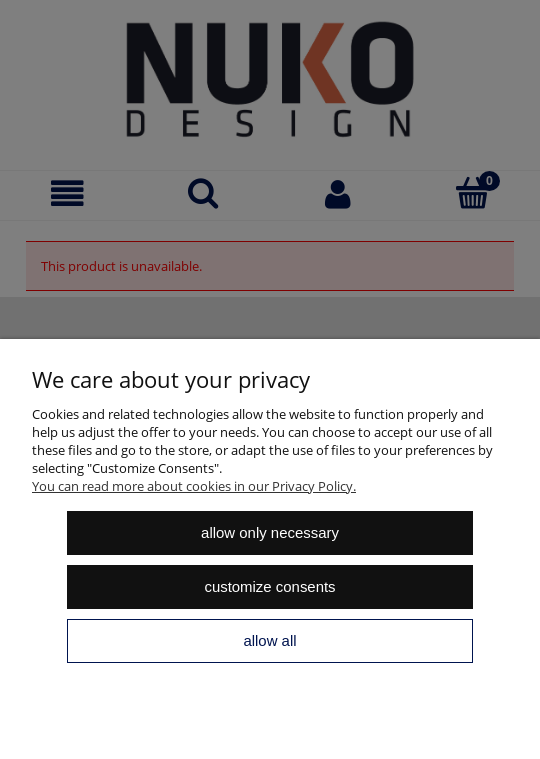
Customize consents (269, 586)
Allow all (269, 640)
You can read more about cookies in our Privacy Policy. (194, 486)
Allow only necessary (270, 532)
